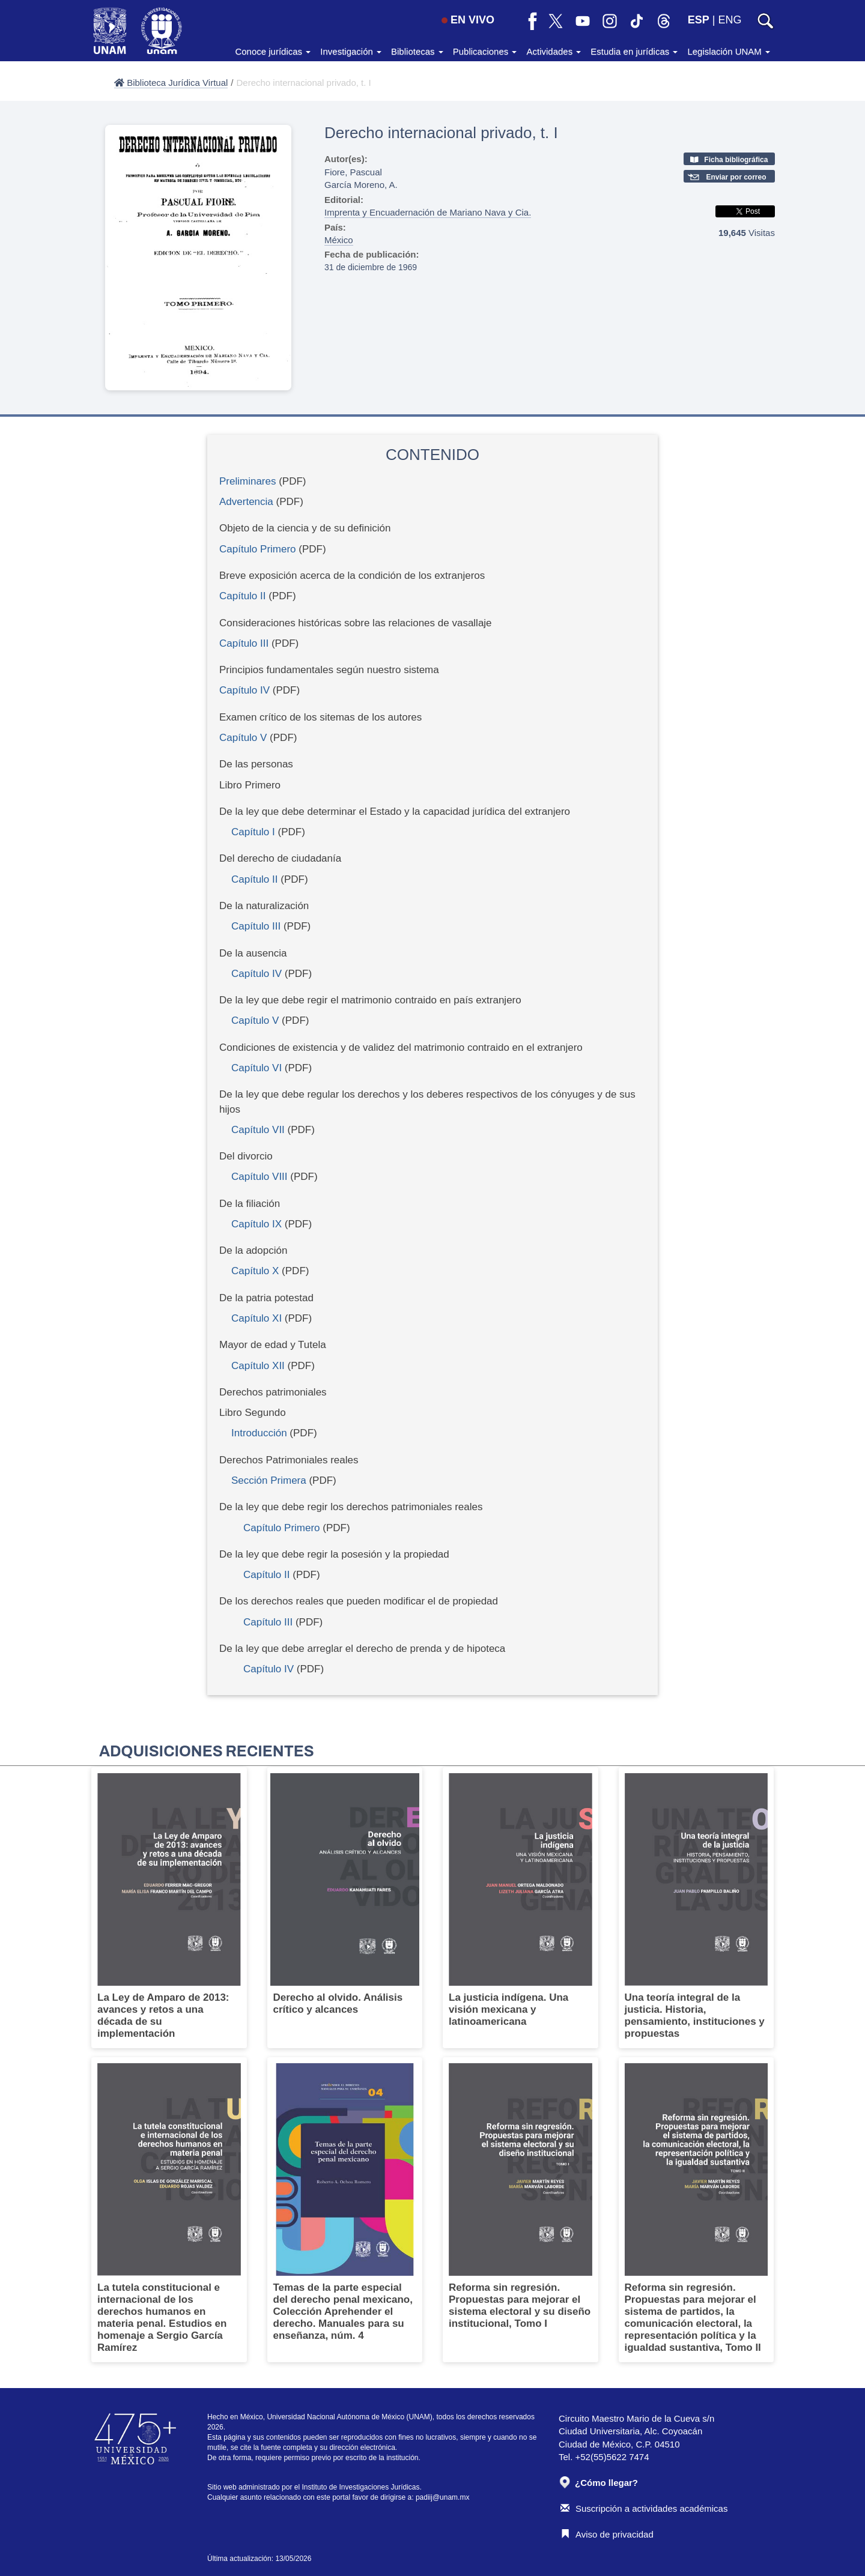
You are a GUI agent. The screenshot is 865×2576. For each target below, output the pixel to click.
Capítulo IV (244, 690)
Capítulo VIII (259, 1176)
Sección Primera (268, 1480)
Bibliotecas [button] (417, 51)
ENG (729, 20)
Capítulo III (244, 643)
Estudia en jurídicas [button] (634, 51)
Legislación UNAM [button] (728, 51)
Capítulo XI (256, 1318)
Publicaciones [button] (485, 51)
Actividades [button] (553, 51)
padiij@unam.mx (443, 2497)
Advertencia (246, 501)
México (338, 240)
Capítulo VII (258, 1129)
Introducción (259, 1433)
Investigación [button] (350, 51)
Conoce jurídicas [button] (273, 51)
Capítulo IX (256, 1224)
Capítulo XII (258, 1365)
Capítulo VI (256, 1068)
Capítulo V (243, 737)
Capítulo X (255, 1271)
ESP (698, 20)
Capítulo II (242, 596)
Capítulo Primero (257, 549)
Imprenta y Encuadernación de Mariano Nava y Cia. (427, 212)
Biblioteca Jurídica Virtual (171, 82)
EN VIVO (468, 20)
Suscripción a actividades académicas (643, 2508)
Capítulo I (253, 832)
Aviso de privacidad (607, 2534)
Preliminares (247, 481)
